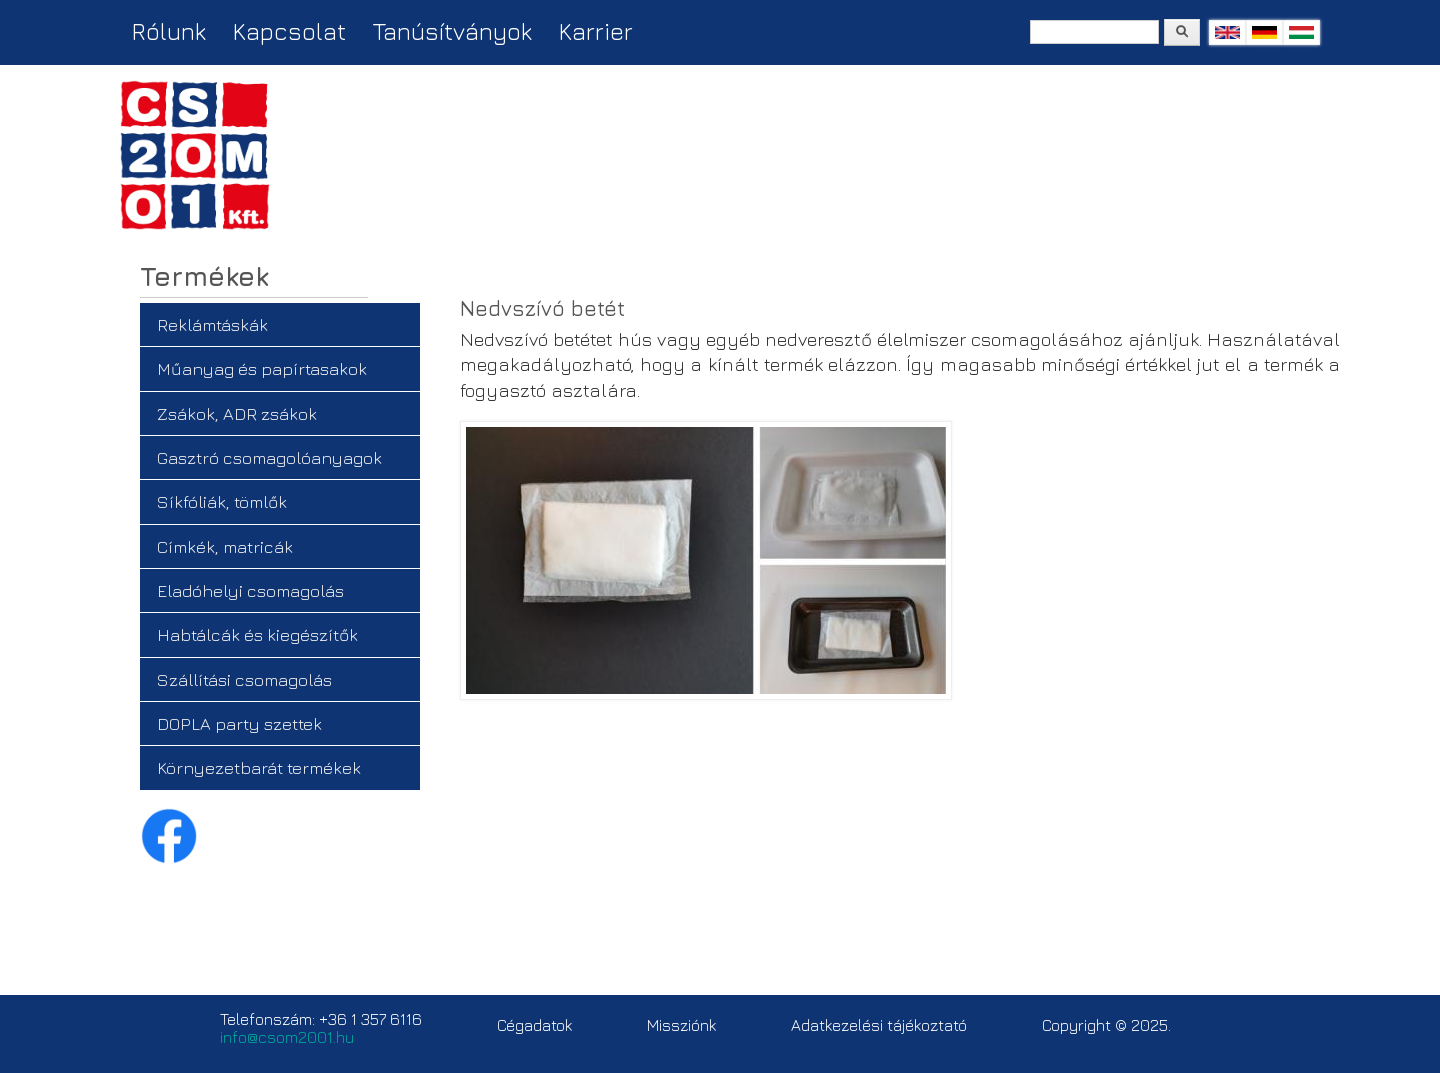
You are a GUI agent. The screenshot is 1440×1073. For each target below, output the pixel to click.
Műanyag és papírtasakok (262, 368)
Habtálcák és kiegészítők (257, 634)
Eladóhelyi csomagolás (250, 590)
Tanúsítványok (452, 31)
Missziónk (681, 1025)
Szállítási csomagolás (244, 679)
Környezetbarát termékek (259, 767)
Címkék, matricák (225, 546)
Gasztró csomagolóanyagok (269, 457)
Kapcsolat (289, 31)
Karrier (596, 31)
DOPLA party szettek (239, 723)
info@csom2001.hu (287, 1037)
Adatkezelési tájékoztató (879, 1025)
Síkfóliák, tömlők (222, 501)
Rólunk (169, 31)
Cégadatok (534, 1025)
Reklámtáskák (212, 324)
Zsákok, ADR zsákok (237, 413)
